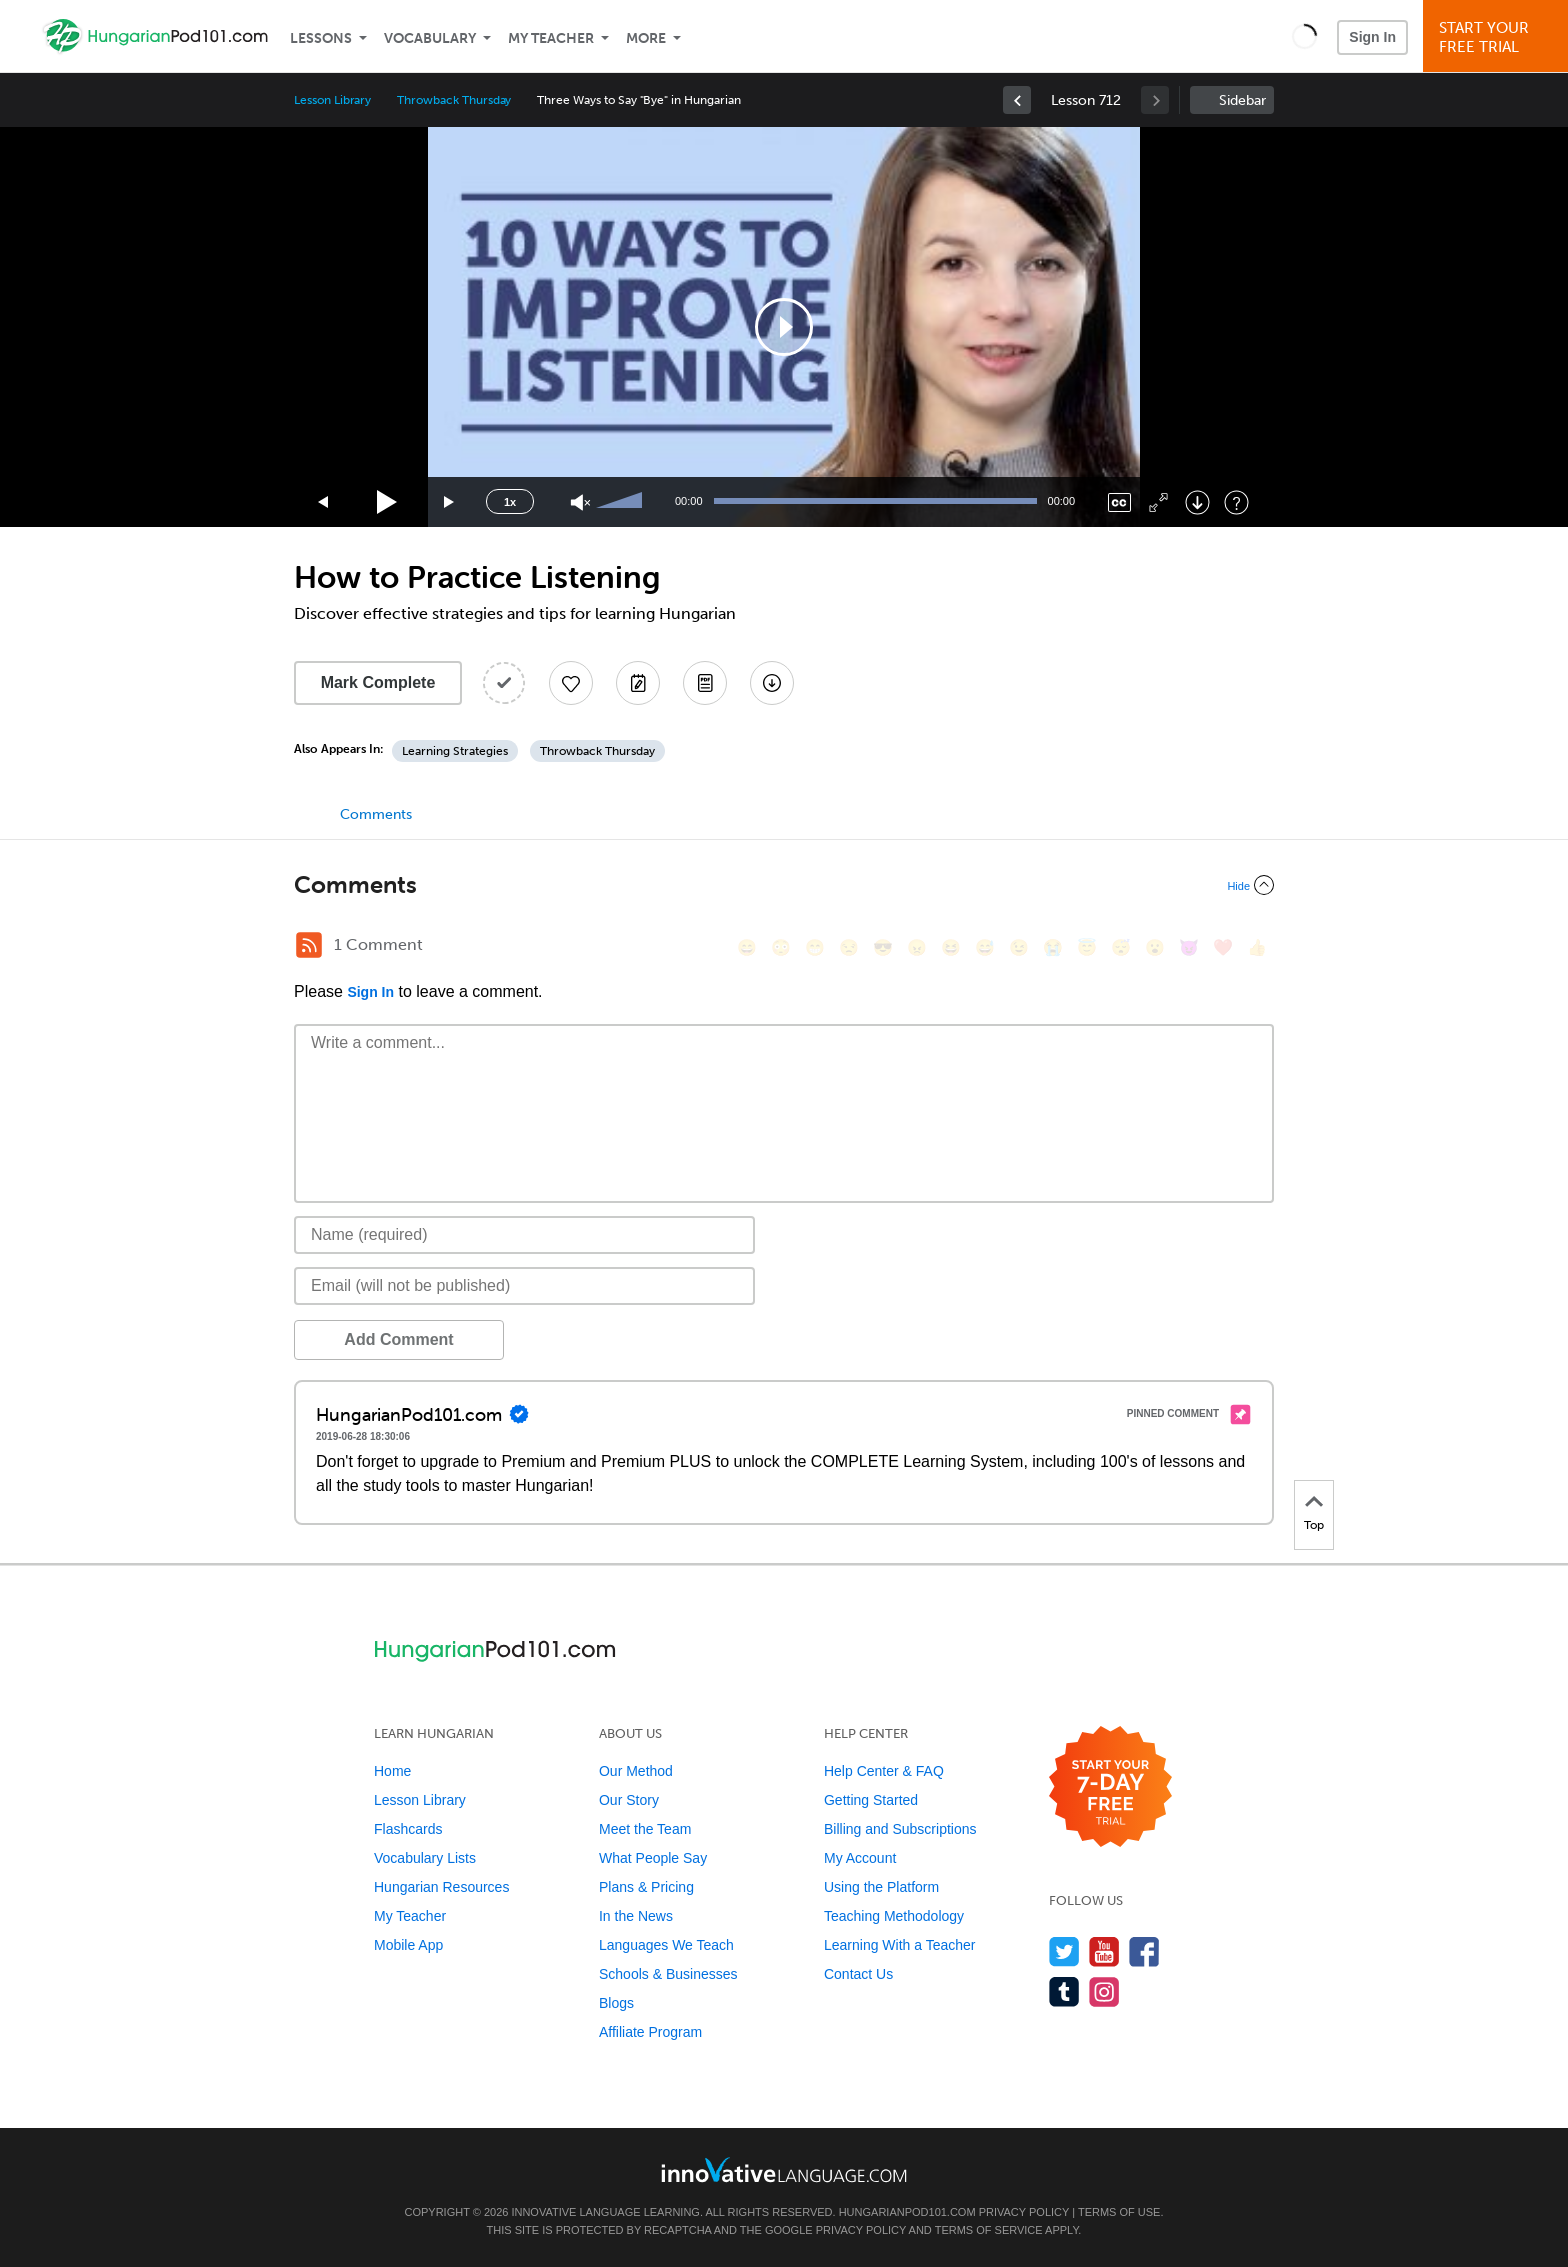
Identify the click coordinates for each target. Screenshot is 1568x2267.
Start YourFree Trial (1498, 37)
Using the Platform (881, 1887)
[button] (1304, 36)
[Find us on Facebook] (1144, 1951)
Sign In (1372, 37)
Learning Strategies (455, 751)
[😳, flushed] (781, 947)
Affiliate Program (650, 2032)
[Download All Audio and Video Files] (772, 683)
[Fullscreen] (1158, 502)
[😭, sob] (1053, 947)
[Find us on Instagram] (1104, 1991)
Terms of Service (989, 2230)
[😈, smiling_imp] (1189, 947)
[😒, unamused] (849, 947)
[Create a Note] (638, 683)
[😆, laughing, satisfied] (951, 947)
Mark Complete (378, 682)
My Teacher (551, 38)
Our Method (636, 1771)
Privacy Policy (1024, 2212)
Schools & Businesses (668, 1974)
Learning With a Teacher (900, 1945)
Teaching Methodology (894, 1916)
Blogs (616, 2003)
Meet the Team (645, 1829)
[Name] (524, 1235)
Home (392, 1771)
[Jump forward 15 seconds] (450, 502)
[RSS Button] (309, 945)
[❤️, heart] (1223, 947)
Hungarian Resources (441, 1887)
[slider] (622, 502)
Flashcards (408, 1829)
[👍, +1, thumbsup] (1257, 947)
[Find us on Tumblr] (1064, 1991)
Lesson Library (332, 100)
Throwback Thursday (454, 100)
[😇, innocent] (1087, 947)
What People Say (653, 1858)
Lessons (321, 38)
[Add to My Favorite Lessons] (571, 683)
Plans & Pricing (646, 1887)
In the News (636, 1916)
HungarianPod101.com (907, 2212)
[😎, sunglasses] (883, 947)
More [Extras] (646, 38)
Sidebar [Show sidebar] (1242, 100)
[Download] (1197, 502)
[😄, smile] (747, 947)
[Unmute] (580, 502)
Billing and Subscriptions (900, 1829)
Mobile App (408, 1945)
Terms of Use (1119, 2212)
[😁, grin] (815, 947)
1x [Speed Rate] (510, 502)
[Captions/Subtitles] (1119, 502)
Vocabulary (430, 38)
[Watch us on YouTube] (1104, 1951)
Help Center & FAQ (884, 1771)
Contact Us (858, 1974)
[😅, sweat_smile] (985, 947)
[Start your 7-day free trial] (1110, 1787)
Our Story (629, 1800)
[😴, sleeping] (1121, 947)
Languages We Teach (666, 1945)
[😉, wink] (1019, 947)
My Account (860, 1858)
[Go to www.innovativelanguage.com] (784, 2169)
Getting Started (871, 1800)
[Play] (387, 502)
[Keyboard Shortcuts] (1236, 502)
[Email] (524, 1286)
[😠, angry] (917, 947)
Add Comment (398, 1339)
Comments (376, 814)
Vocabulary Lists (425, 1858)
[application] (784, 327)
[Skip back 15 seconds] (324, 502)
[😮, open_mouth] (1155, 947)
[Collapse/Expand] (784, 885)
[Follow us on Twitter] (1064, 1951)
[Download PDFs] (705, 683)
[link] (1017, 100)
